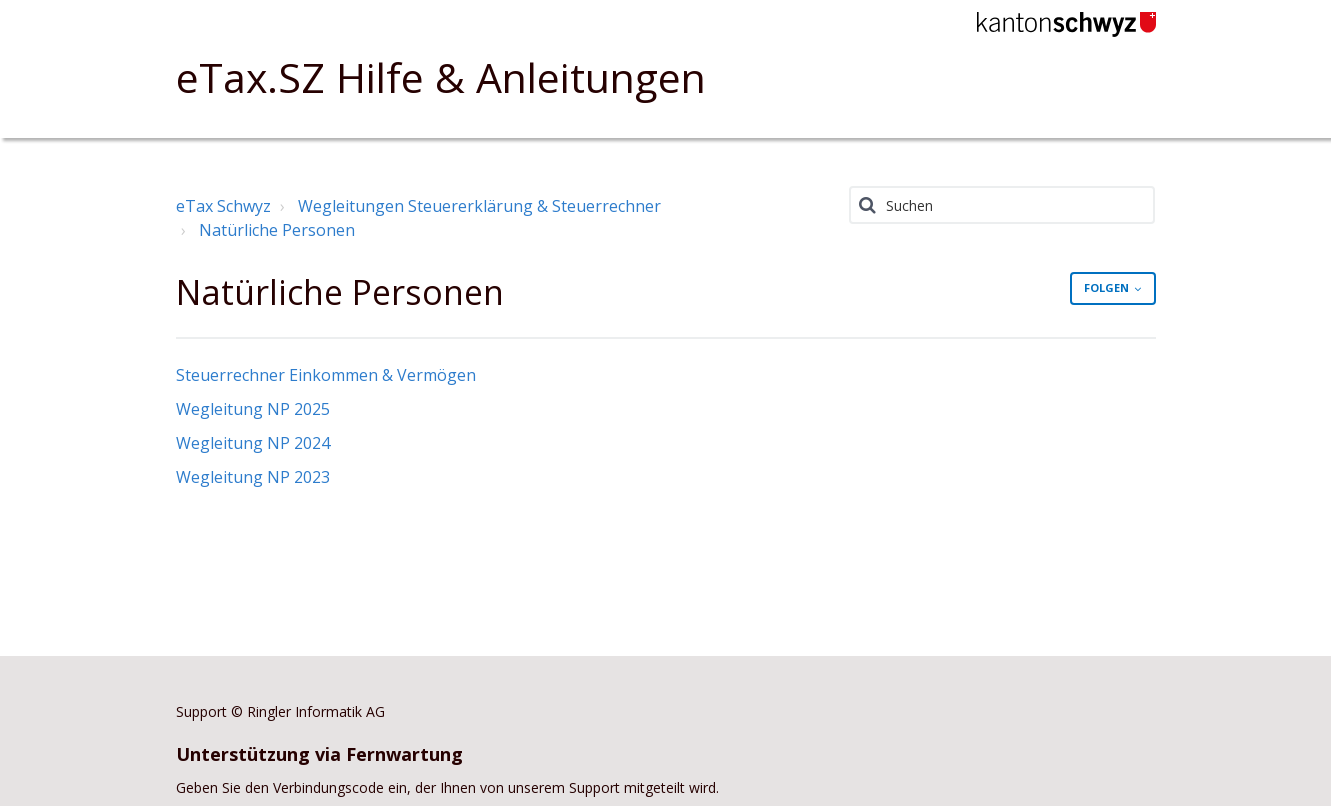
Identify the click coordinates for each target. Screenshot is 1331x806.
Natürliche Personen (277, 230)
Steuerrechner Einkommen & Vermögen (326, 375)
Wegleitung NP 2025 (253, 409)
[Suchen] (1002, 205)
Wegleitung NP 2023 (253, 477)
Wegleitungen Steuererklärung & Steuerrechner (479, 206)
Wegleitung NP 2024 (253, 443)
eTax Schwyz (223, 206)
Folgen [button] (1107, 287)
